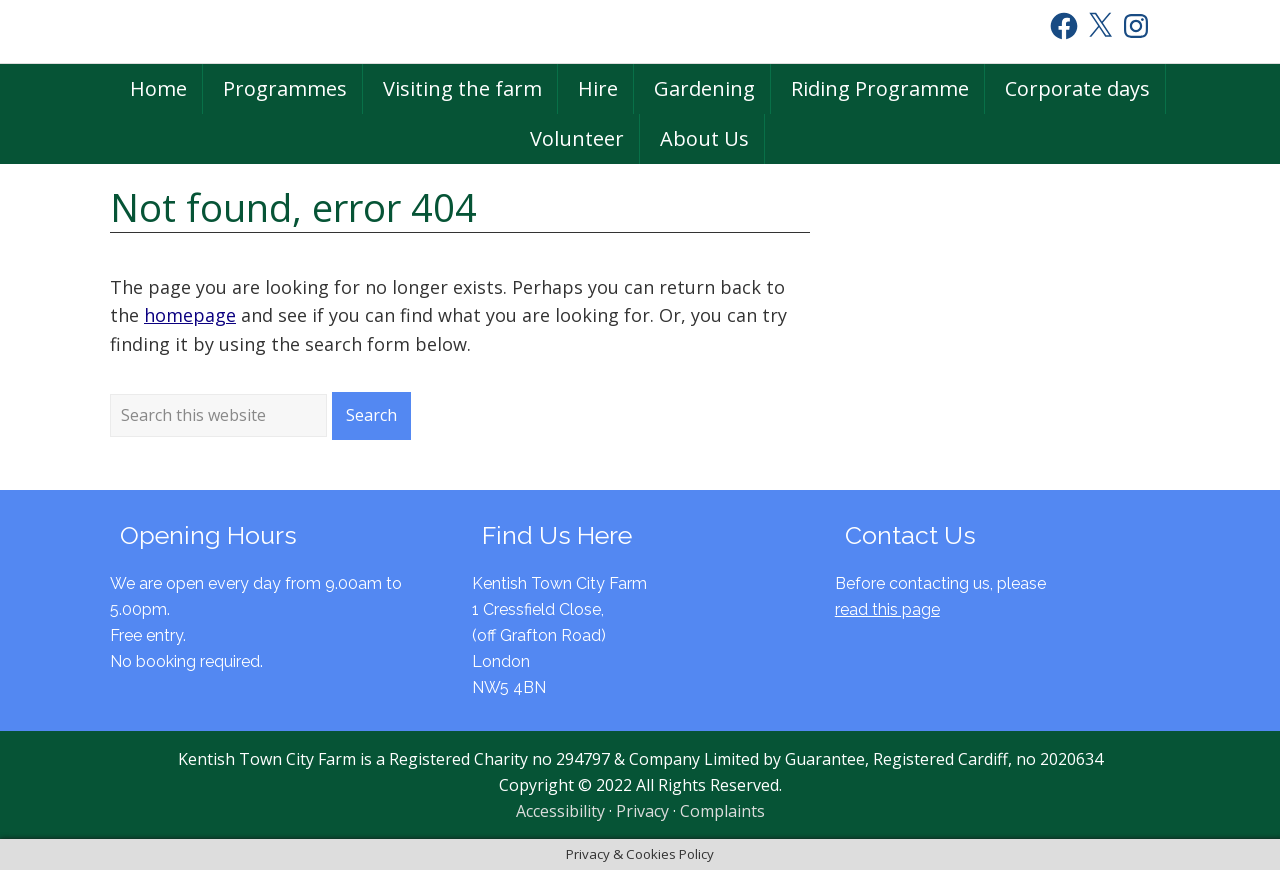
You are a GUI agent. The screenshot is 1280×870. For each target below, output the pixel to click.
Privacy (642, 811)
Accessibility (560, 811)
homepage (190, 315)
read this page (887, 609)
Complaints (722, 811)
